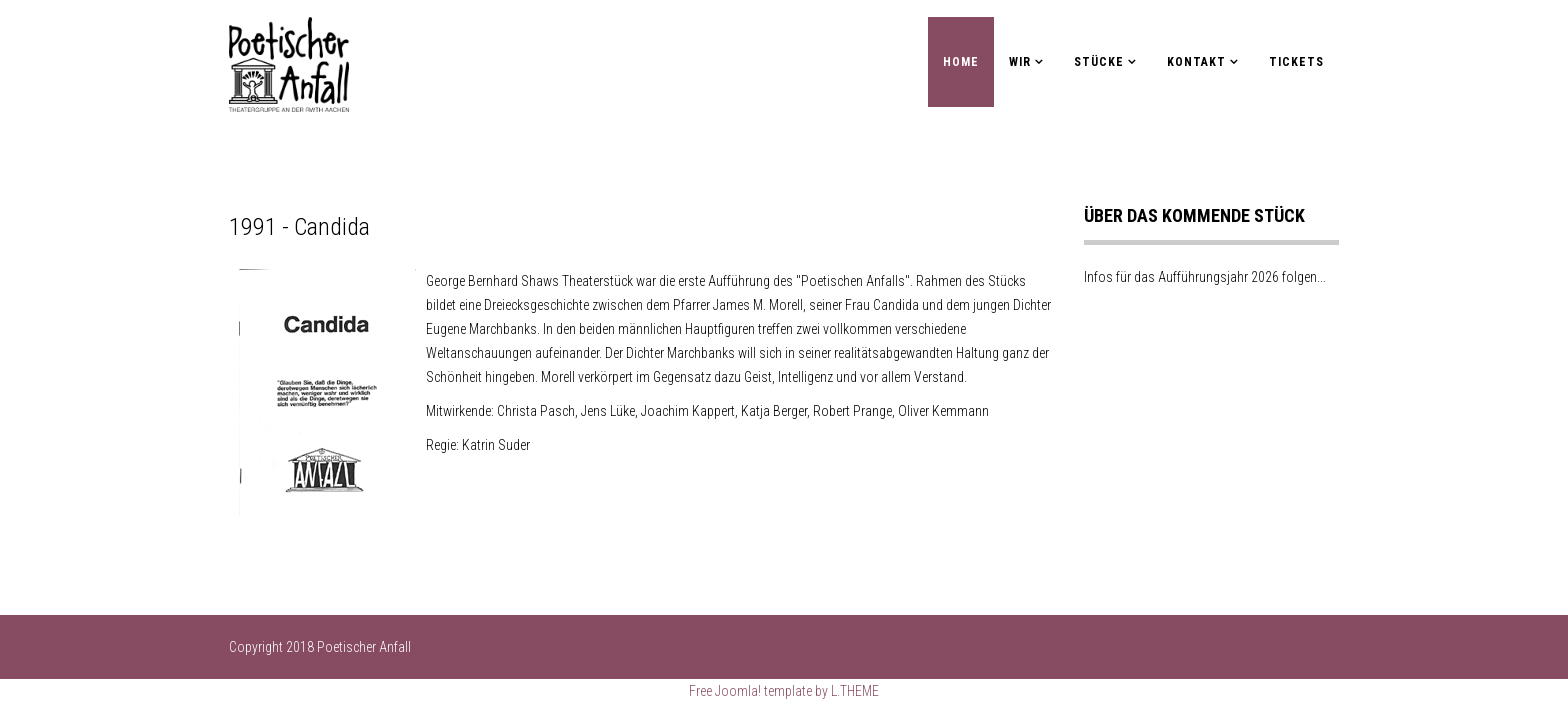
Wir (1020, 62)
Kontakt (1196, 62)
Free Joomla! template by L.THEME (784, 691)
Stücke (1099, 62)
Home (961, 62)
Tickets (1296, 62)
